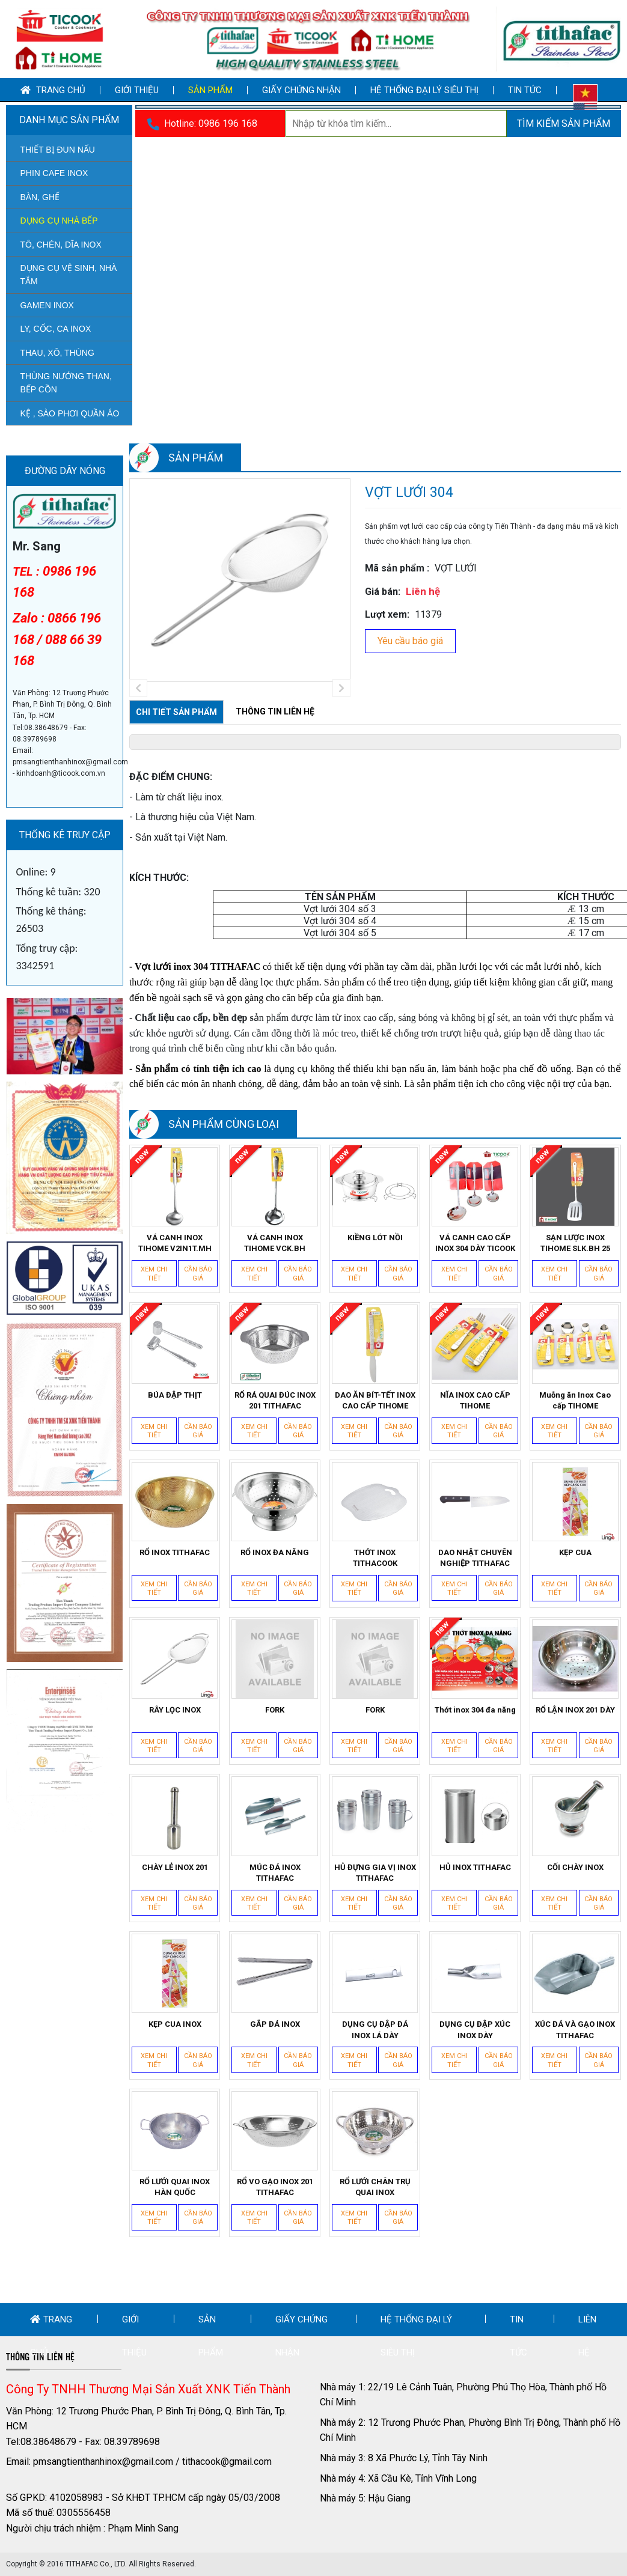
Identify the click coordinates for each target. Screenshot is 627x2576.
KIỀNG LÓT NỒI (375, 1237)
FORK (274, 1709)
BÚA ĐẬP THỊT (175, 1394)
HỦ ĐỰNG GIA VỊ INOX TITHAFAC (375, 1873)
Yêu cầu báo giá (410, 641)
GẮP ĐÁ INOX (275, 2024)
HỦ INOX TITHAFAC (475, 1867)
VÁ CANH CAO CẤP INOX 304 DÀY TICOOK (475, 1243)
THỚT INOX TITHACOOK (375, 1558)
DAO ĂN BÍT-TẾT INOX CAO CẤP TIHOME (375, 1400)
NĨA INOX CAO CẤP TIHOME (475, 1400)
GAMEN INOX (46, 305)
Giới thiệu (137, 90)
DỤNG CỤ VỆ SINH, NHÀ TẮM (68, 274)
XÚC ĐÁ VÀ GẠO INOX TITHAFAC (575, 2029)
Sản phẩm (210, 90)
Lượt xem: (387, 614)
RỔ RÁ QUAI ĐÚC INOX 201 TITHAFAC (275, 1400)
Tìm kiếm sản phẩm (563, 123)
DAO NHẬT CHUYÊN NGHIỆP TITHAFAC (475, 1558)
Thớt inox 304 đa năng (475, 1709)
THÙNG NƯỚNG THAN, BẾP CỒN (65, 382)
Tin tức (525, 90)
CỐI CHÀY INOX (575, 1867)
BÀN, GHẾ (40, 197)
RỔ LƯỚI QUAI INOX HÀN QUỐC (174, 2187)
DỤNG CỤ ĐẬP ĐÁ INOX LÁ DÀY (375, 2029)
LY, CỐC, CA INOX (55, 328)
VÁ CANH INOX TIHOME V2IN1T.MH (175, 1243)
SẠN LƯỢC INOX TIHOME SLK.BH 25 (575, 1243)
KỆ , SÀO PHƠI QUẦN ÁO (69, 413)
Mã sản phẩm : (397, 568)
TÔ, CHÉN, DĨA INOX (60, 244)
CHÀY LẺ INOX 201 (175, 1867)
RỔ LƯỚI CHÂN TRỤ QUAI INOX (375, 2187)
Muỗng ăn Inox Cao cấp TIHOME (575, 1400)
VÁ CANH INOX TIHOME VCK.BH (274, 1243)
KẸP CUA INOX (174, 2024)
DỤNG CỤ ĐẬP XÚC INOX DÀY (474, 2029)
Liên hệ (587, 2336)
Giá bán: (382, 591)
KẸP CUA (575, 1552)
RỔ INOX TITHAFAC (174, 1552)
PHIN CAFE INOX (54, 173)
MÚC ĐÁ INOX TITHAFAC (275, 1873)
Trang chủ (52, 90)
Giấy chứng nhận (301, 90)
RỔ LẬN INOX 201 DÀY (575, 1709)
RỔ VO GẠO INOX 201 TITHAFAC (275, 2187)
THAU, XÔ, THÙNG (57, 353)
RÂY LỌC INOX (175, 1709)
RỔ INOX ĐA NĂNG (274, 1552)
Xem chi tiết (154, 1273)
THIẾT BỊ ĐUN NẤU (57, 149)
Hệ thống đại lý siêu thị (424, 90)
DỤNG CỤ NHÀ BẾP (58, 220)
